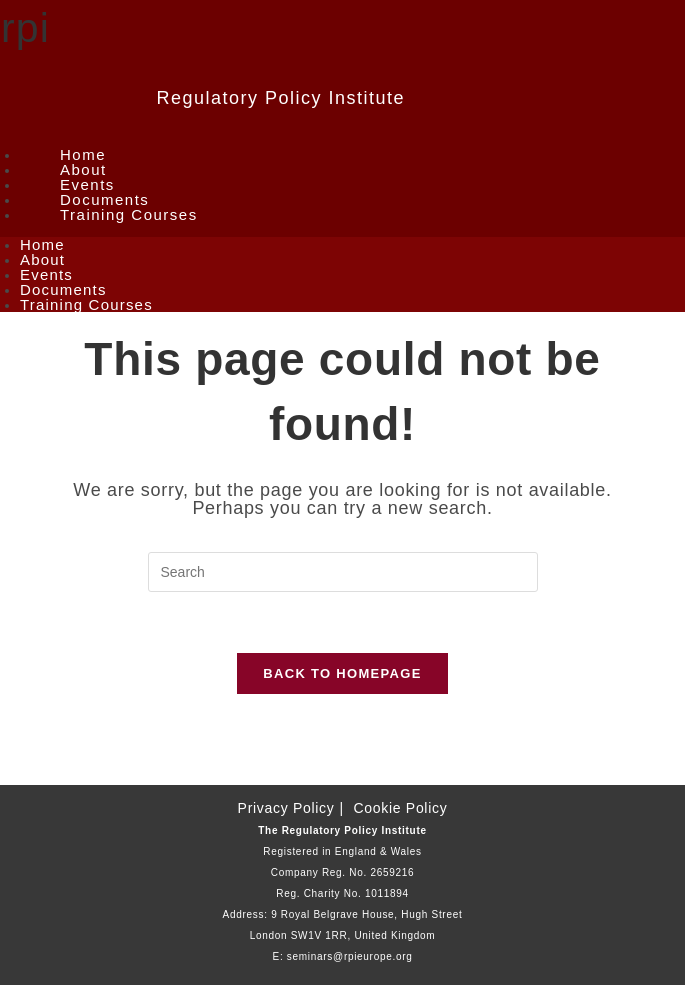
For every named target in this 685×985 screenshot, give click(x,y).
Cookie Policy (400, 808)
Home (83, 154)
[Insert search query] (343, 572)
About (83, 169)
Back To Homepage (342, 673)
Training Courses (129, 214)
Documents (104, 199)
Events (87, 184)
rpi (25, 28)
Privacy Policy (286, 808)
